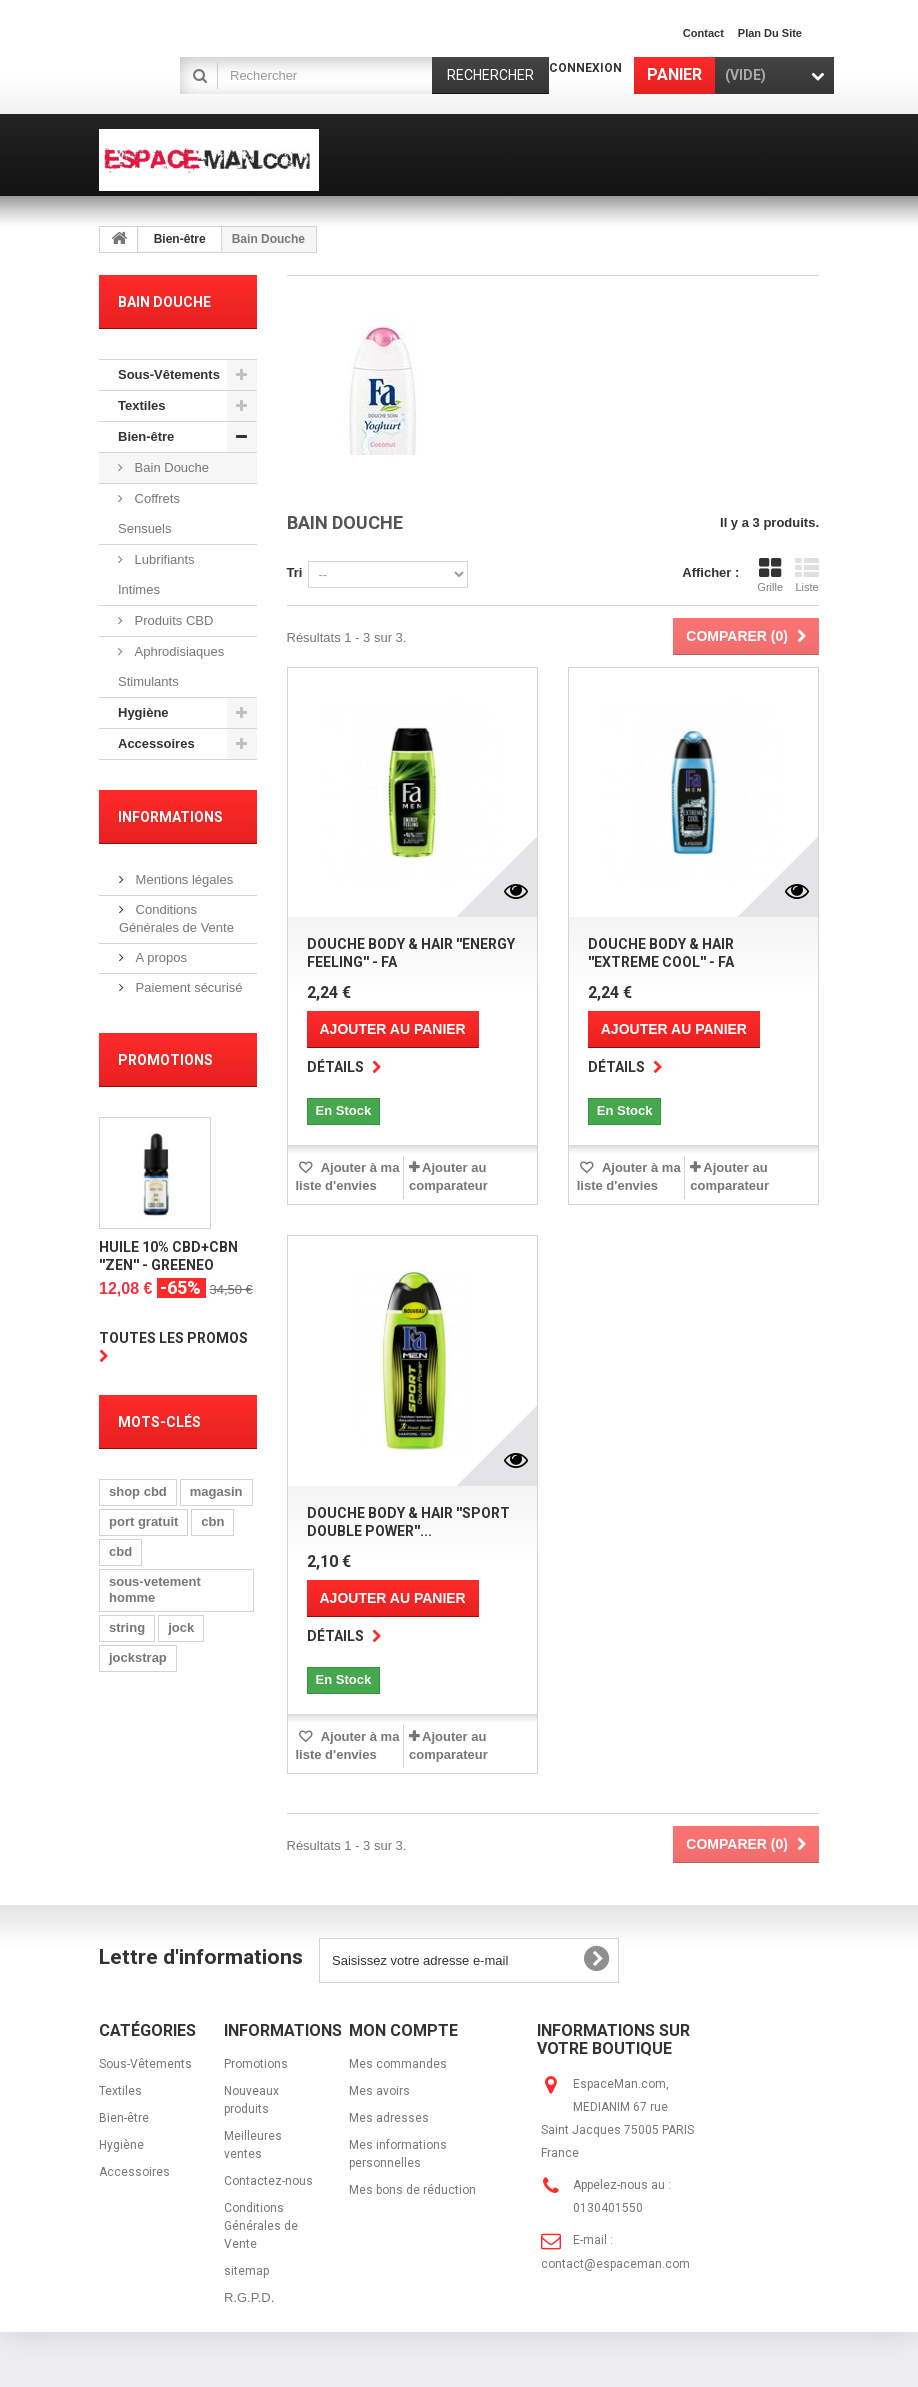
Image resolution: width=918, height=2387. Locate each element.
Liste (807, 575)
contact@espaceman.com (615, 2264)
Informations (170, 817)
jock (181, 1630)
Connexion (585, 68)
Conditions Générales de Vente (261, 2226)
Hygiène (143, 712)
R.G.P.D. (249, 2297)
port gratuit (143, 1524)
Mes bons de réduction (412, 2190)
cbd (120, 1554)
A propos (159, 957)
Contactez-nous (268, 2181)
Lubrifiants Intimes (156, 574)
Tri (295, 572)
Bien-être (180, 239)
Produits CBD (172, 620)
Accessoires (156, 743)
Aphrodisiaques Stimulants (171, 666)
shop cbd (138, 1494)
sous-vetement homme (155, 1592)
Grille (770, 575)
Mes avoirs (379, 2091)
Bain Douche (170, 467)
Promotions (165, 1060)
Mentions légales (182, 879)
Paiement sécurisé (187, 987)
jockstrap (138, 1660)
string (127, 1630)
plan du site (770, 33)
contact (703, 33)
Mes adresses (389, 2118)
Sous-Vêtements (169, 374)
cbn (212, 1524)
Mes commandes (398, 2064)
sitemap (246, 2271)
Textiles (141, 405)
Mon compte (403, 2030)
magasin (216, 1494)
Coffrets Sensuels (149, 513)
